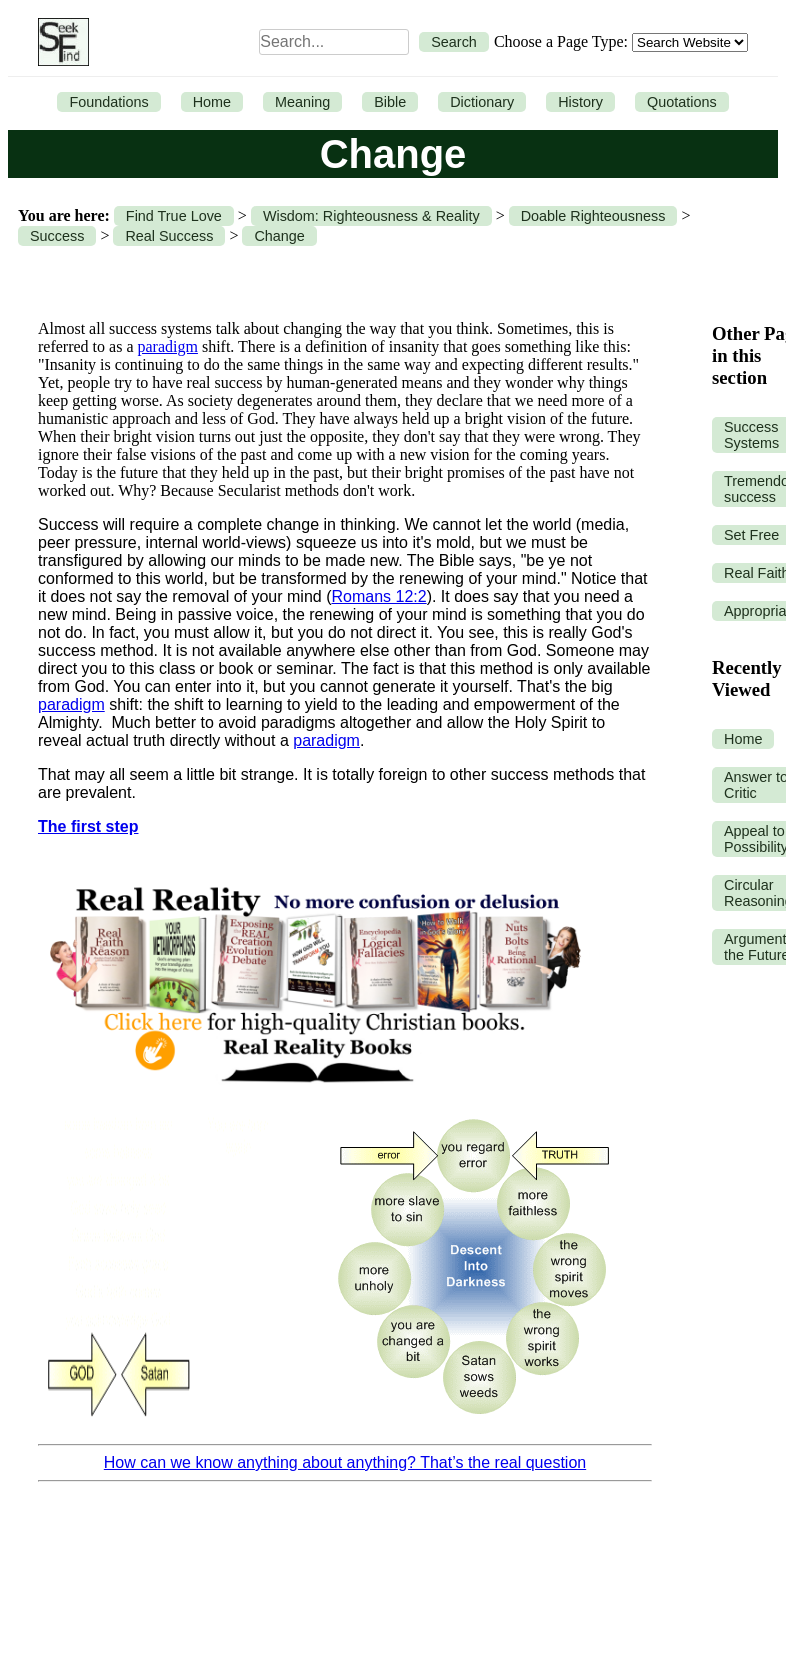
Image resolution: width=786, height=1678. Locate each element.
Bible (390, 102)
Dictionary (482, 102)
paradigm (168, 346)
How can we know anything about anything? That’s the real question (345, 1462)
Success (57, 236)
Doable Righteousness (593, 216)
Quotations (682, 102)
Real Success (169, 236)
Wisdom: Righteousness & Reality (371, 216)
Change (279, 236)
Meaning (302, 102)
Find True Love (174, 216)
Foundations (108, 102)
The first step (88, 826)
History (580, 102)
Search (454, 42)
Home (212, 102)
